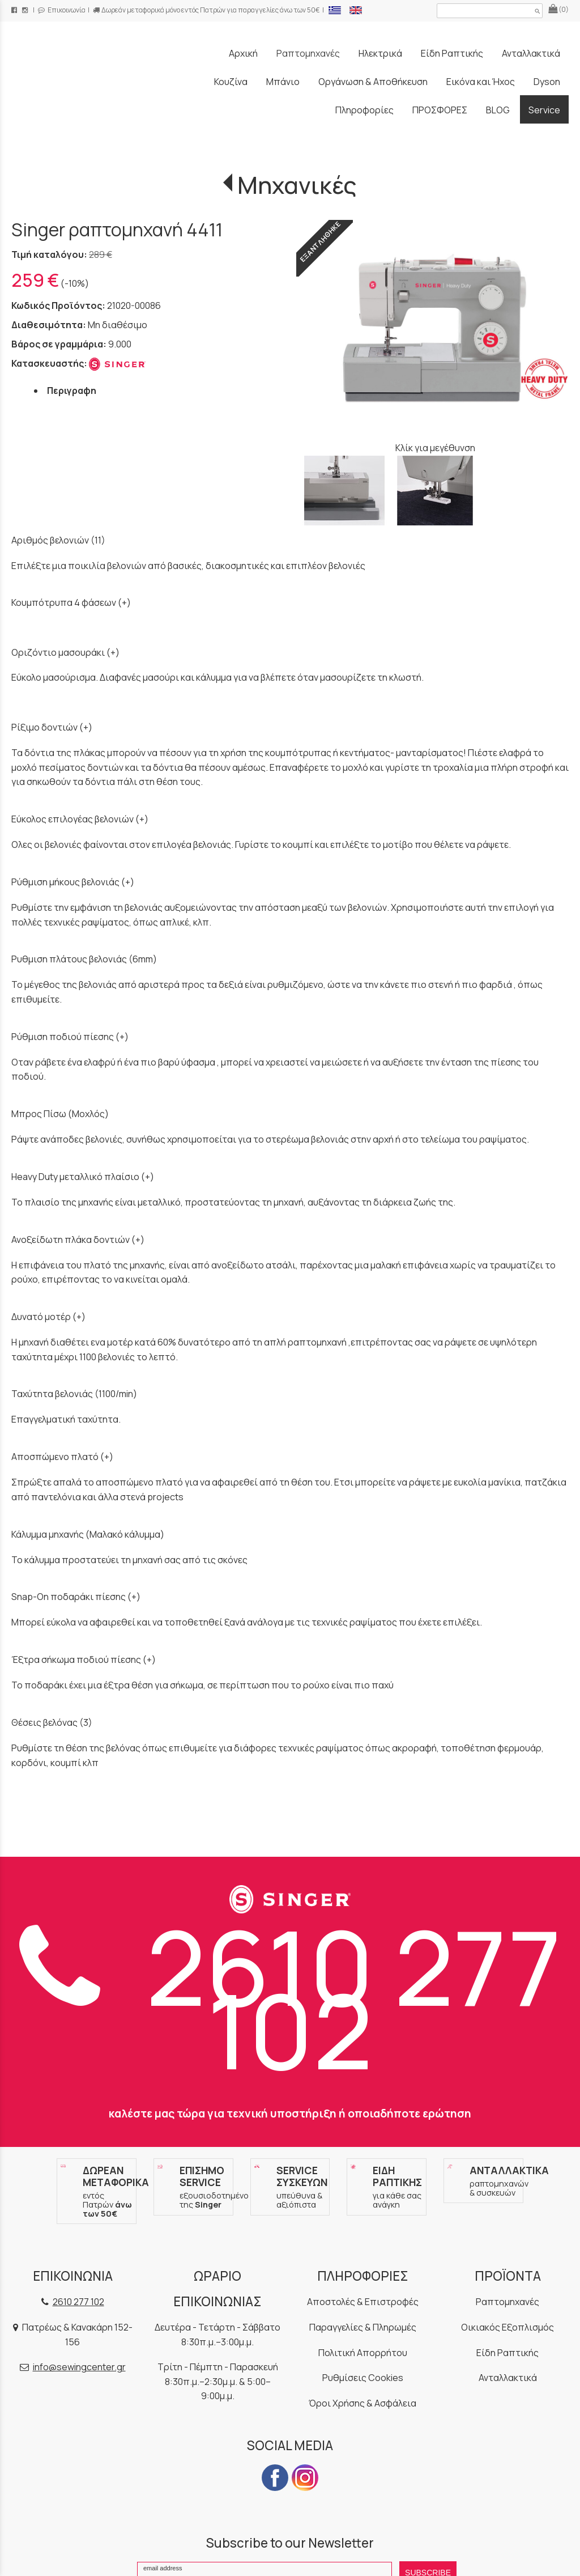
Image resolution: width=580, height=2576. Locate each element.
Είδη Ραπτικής (507, 2352)
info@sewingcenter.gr (79, 2367)
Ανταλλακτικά (508, 2377)
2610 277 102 (290, 1998)
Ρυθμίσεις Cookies (362, 2377)
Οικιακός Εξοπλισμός (507, 2327)
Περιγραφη (71, 390)
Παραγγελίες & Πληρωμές (362, 2327)
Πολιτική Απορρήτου (362, 2352)
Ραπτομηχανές (507, 2301)
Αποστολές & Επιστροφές (363, 2301)
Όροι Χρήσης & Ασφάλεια (362, 2403)
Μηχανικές (296, 185)
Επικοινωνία (62, 10)
